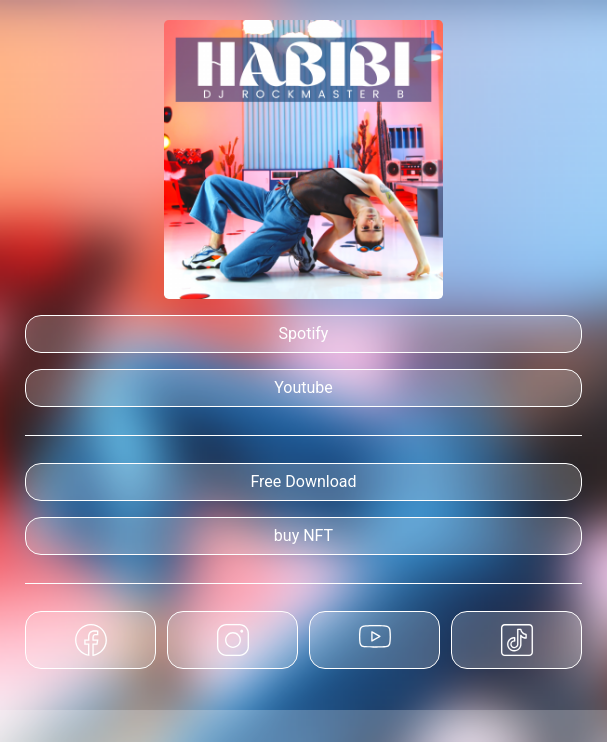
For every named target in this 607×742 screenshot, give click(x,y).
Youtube (303, 387)
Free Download (303, 481)
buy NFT (303, 535)
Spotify (304, 333)
